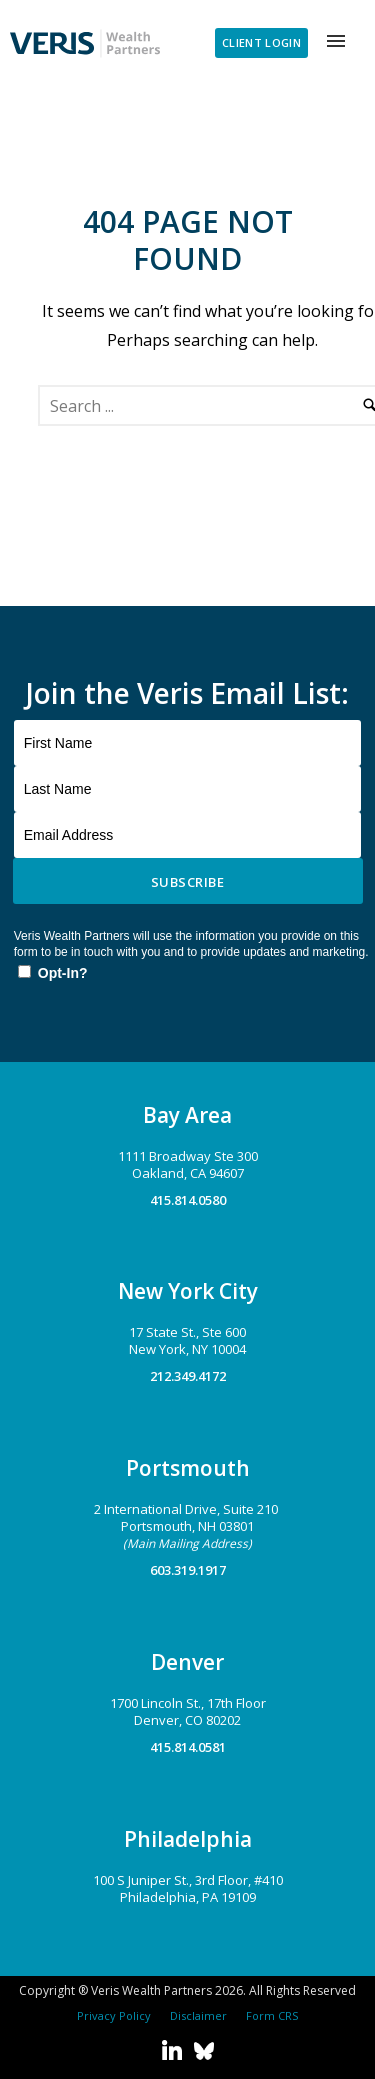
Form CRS (269, 2015)
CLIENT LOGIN (261, 42)
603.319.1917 (188, 1570)
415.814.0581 (188, 1747)
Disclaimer (195, 2015)
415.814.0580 (188, 1200)
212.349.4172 (188, 1376)
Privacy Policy (114, 2015)
